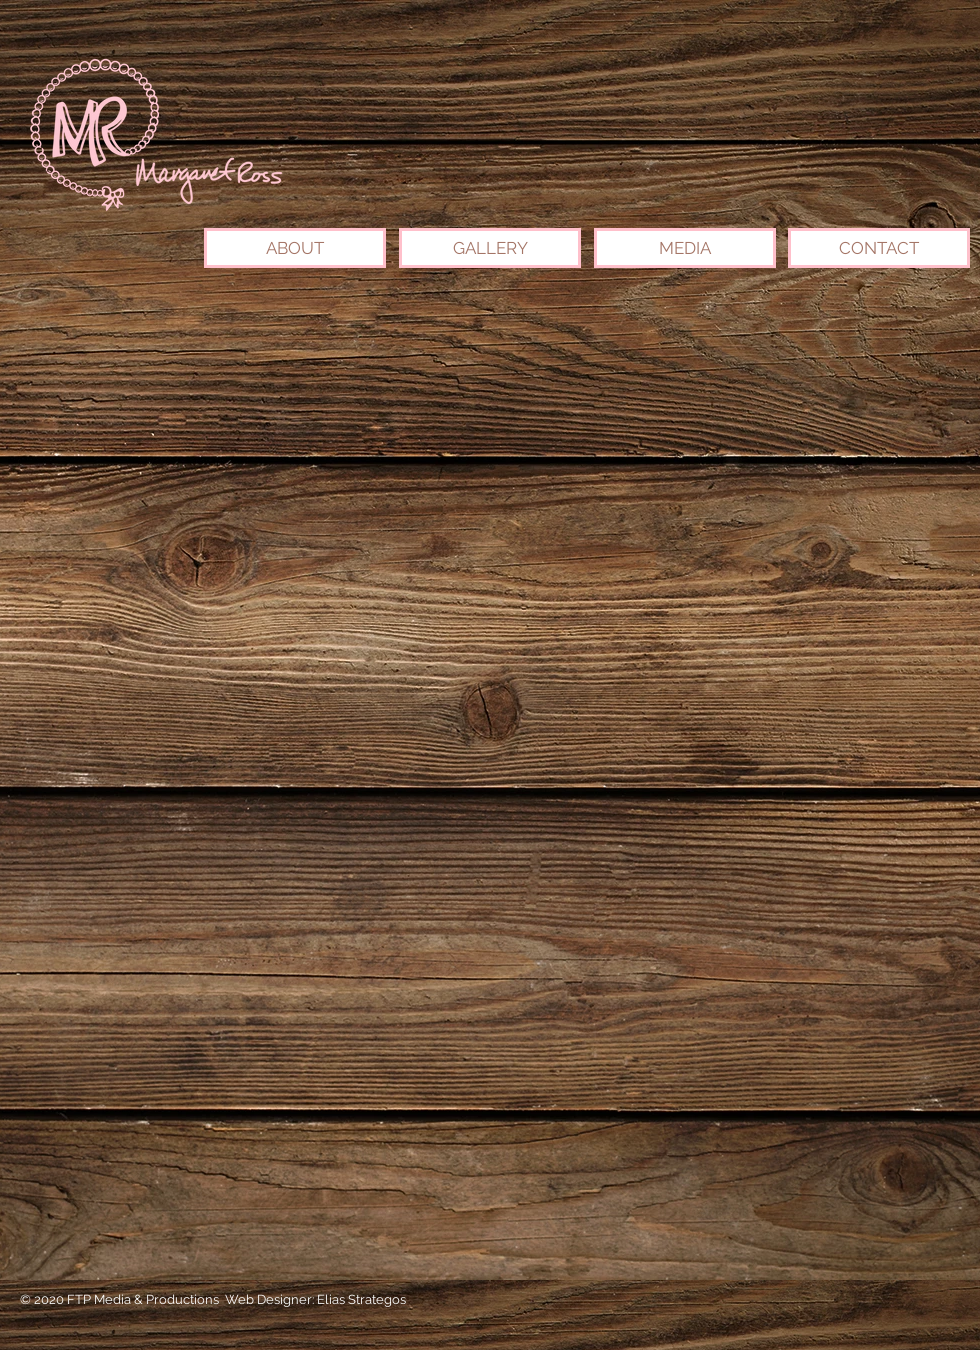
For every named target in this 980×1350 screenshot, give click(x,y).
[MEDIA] (685, 248)
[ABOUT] (295, 248)
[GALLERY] (490, 248)
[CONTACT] (879, 248)
